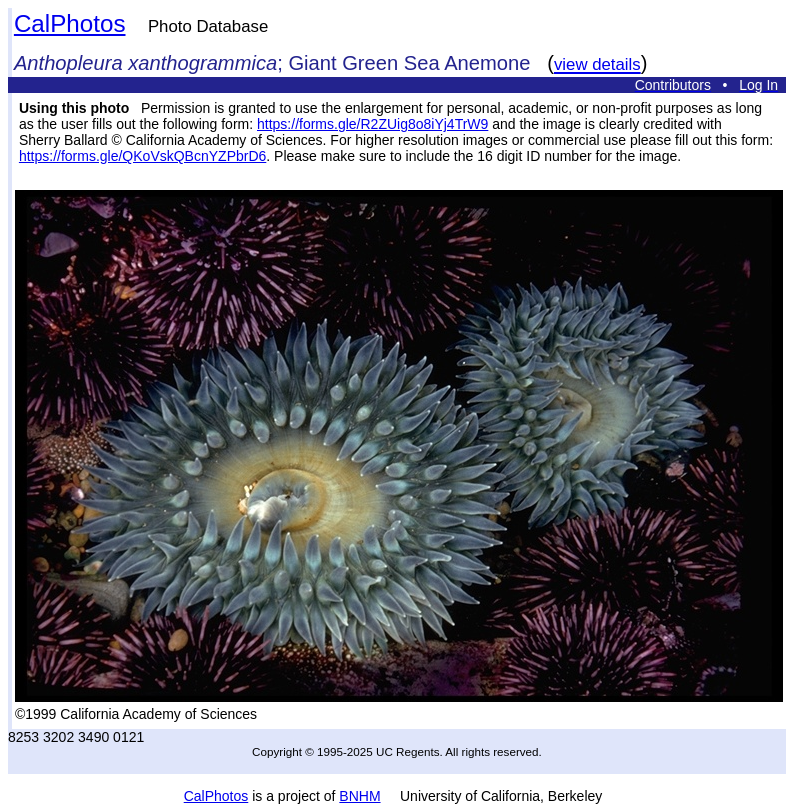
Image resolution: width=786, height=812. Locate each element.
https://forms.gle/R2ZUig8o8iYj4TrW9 (372, 124)
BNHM (359, 796)
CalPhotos (70, 23)
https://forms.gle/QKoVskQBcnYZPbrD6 (142, 156)
